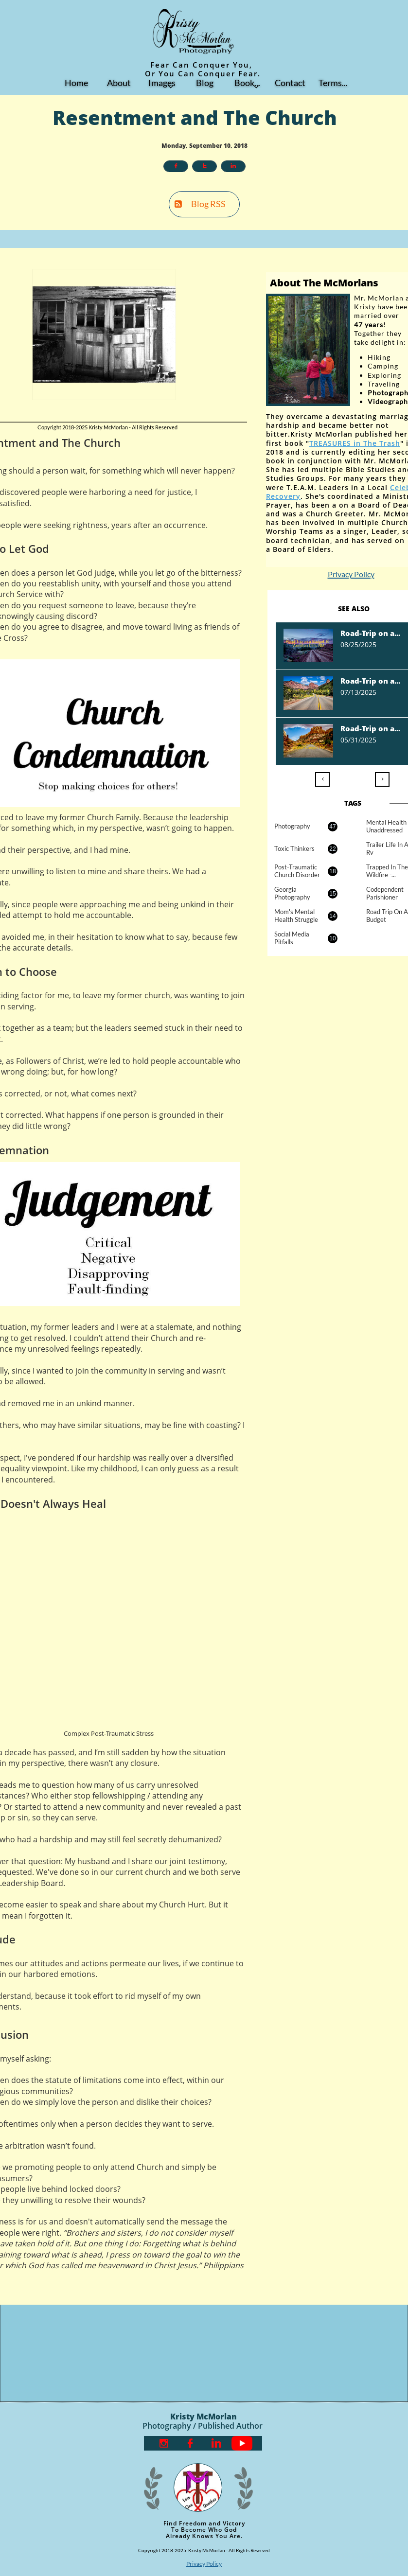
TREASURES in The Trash (354, 443)
